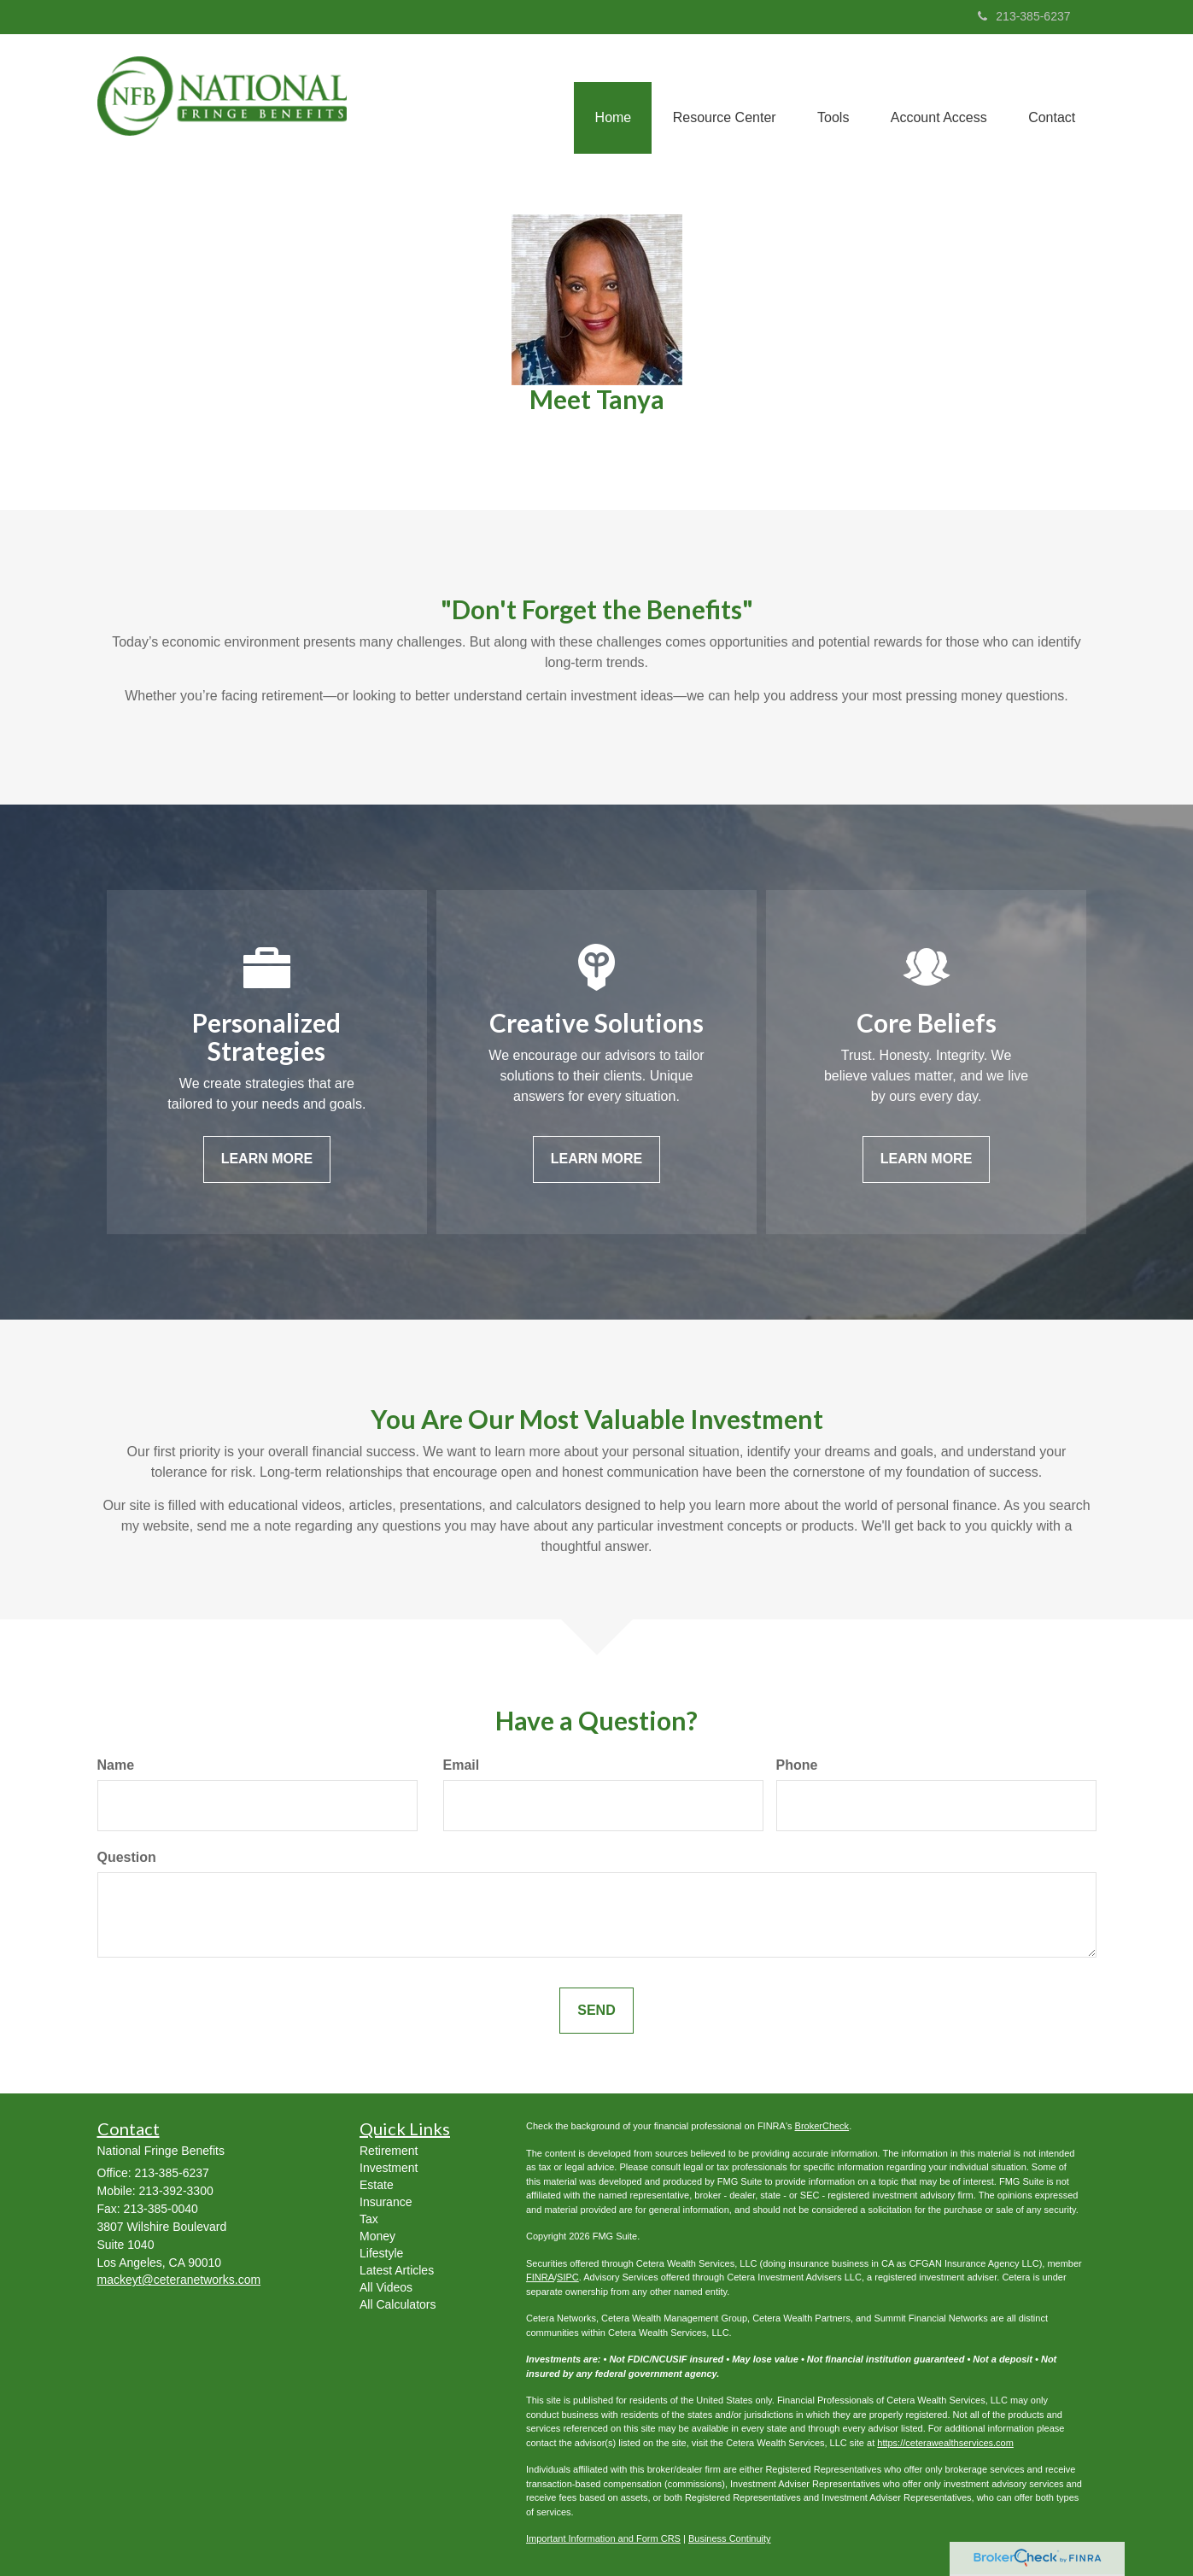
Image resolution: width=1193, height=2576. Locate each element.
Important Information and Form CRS (603, 2538)
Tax (369, 2219)
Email (461, 1765)
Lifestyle (381, 2253)
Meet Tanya (596, 398)
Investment (389, 2168)
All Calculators (398, 2304)
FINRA (540, 2277)
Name (116, 1765)
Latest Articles (397, 2270)
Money (377, 2236)
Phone (797, 1765)
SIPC (568, 2277)
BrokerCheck (822, 2126)
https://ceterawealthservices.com (945, 2443)
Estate (377, 2185)
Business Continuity (729, 2538)
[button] (719, 99)
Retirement (389, 2150)
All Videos (386, 2287)
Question (126, 1857)
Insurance (386, 2202)
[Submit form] (596, 2011)
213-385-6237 (1024, 16)
